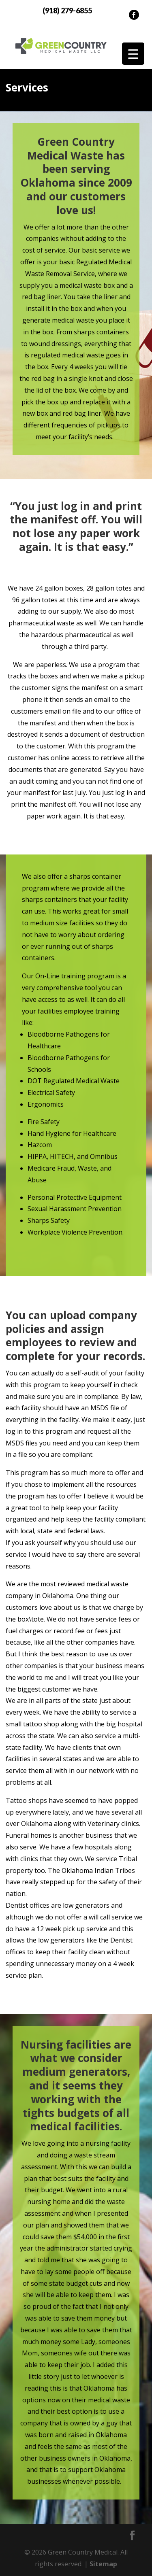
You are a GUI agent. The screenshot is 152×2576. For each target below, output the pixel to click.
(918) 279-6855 (67, 10)
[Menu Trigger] (133, 54)
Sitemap (103, 2563)
